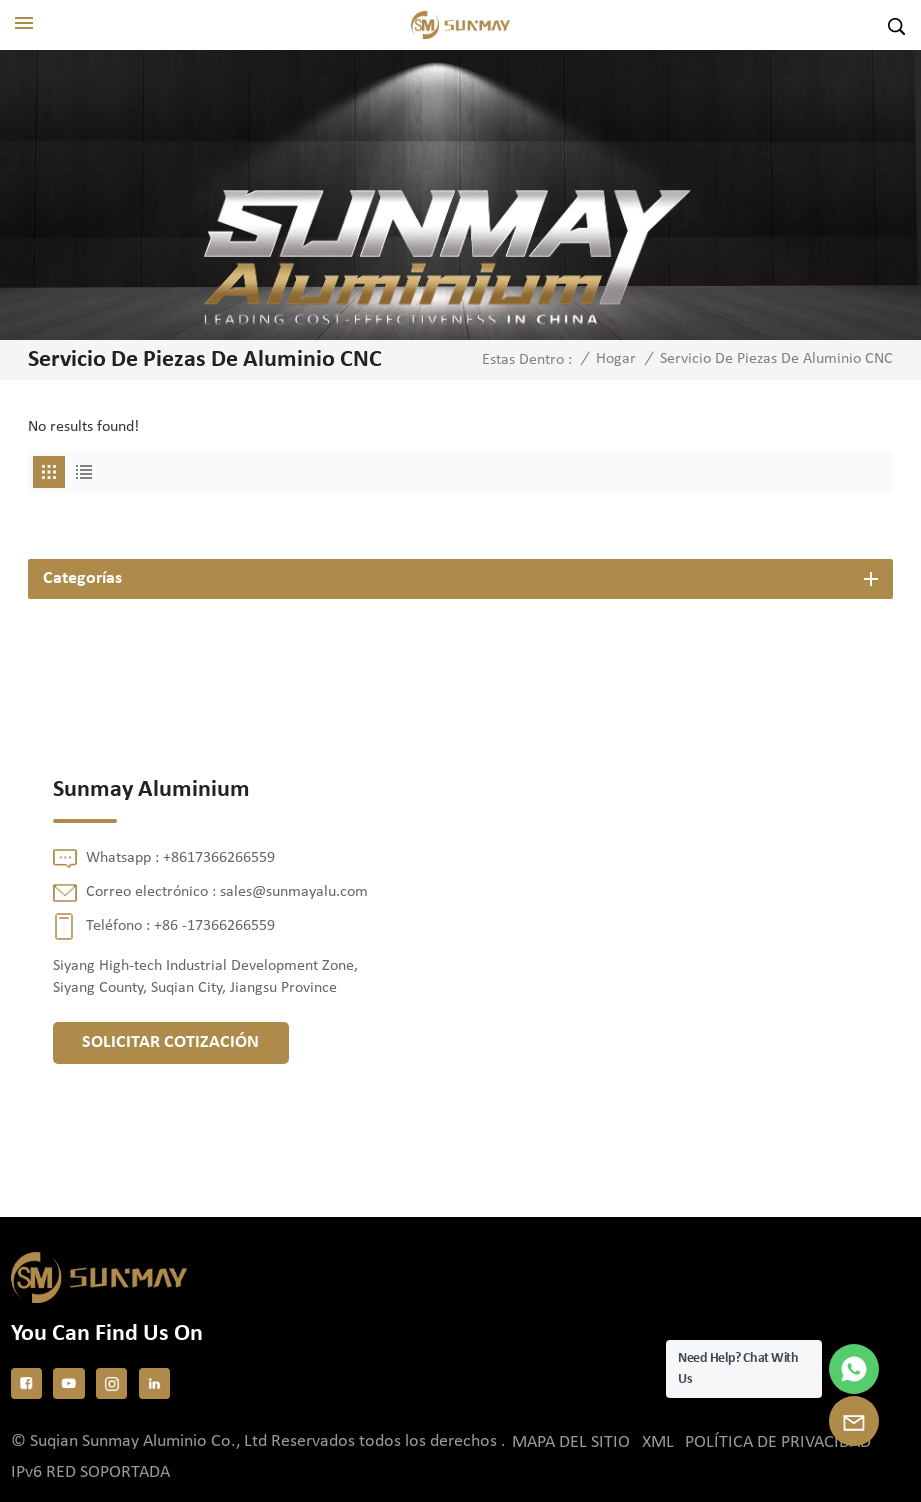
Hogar (616, 359)
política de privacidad (778, 1442)
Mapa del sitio (571, 1442)
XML (658, 1442)
